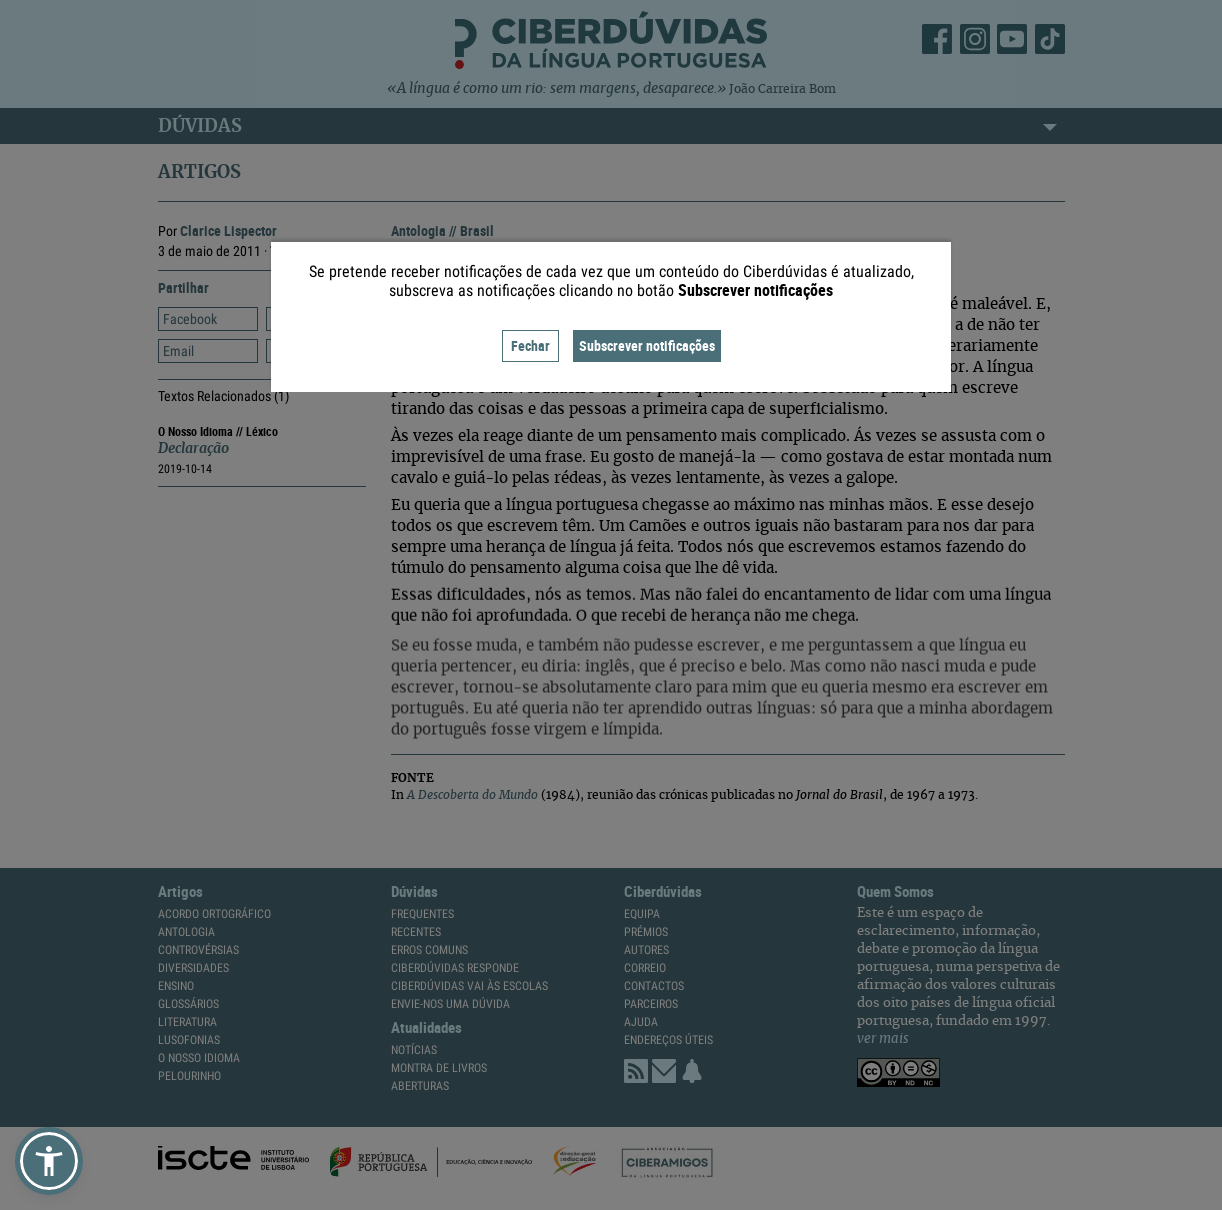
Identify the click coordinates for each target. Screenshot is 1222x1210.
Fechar (530, 345)
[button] (49, 1161)
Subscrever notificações (647, 345)
